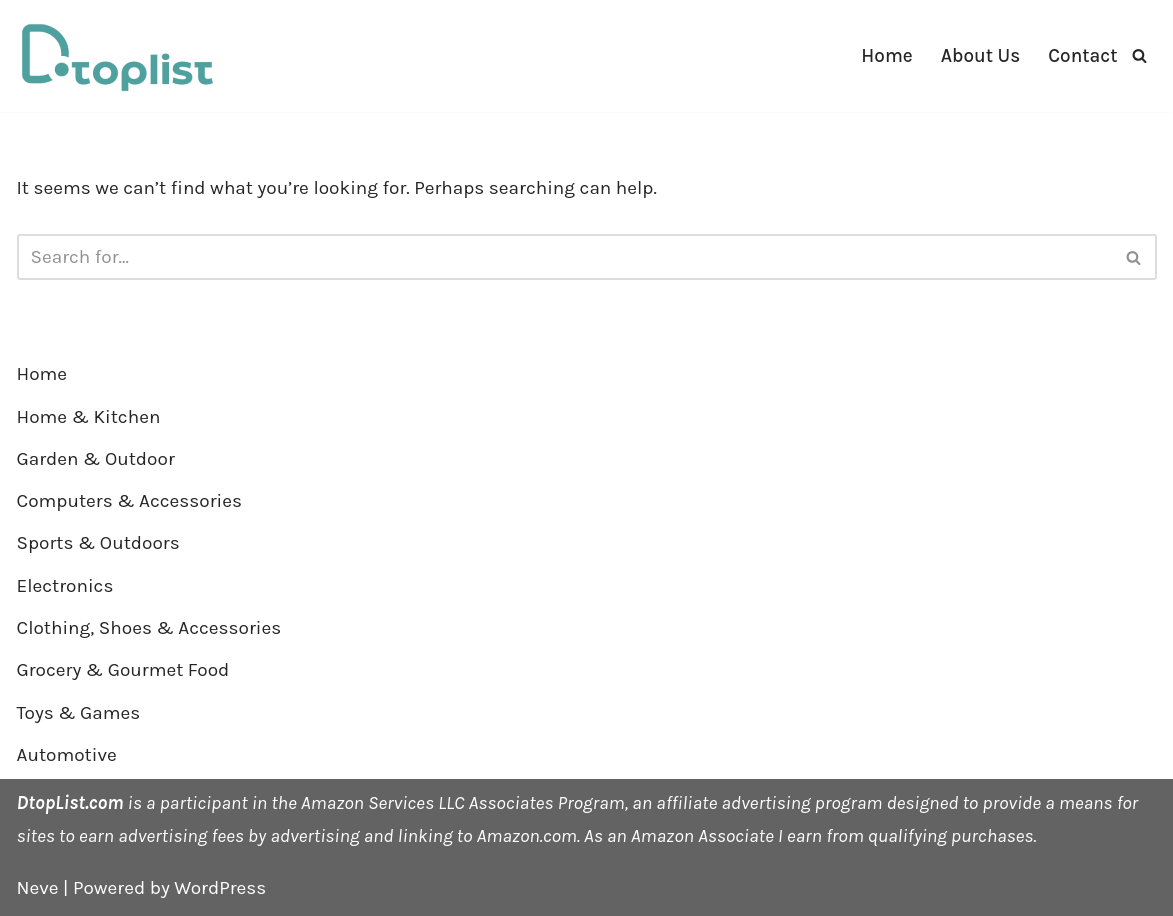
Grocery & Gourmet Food (123, 670)
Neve (38, 888)
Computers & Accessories (129, 501)
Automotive (67, 755)
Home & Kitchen (89, 417)
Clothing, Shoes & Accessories (149, 628)
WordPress (220, 888)
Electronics (65, 586)
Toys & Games (79, 713)
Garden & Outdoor (96, 459)
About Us (981, 56)
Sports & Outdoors (98, 543)
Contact (1082, 56)
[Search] (1139, 55)
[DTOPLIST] (117, 56)
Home (886, 56)
